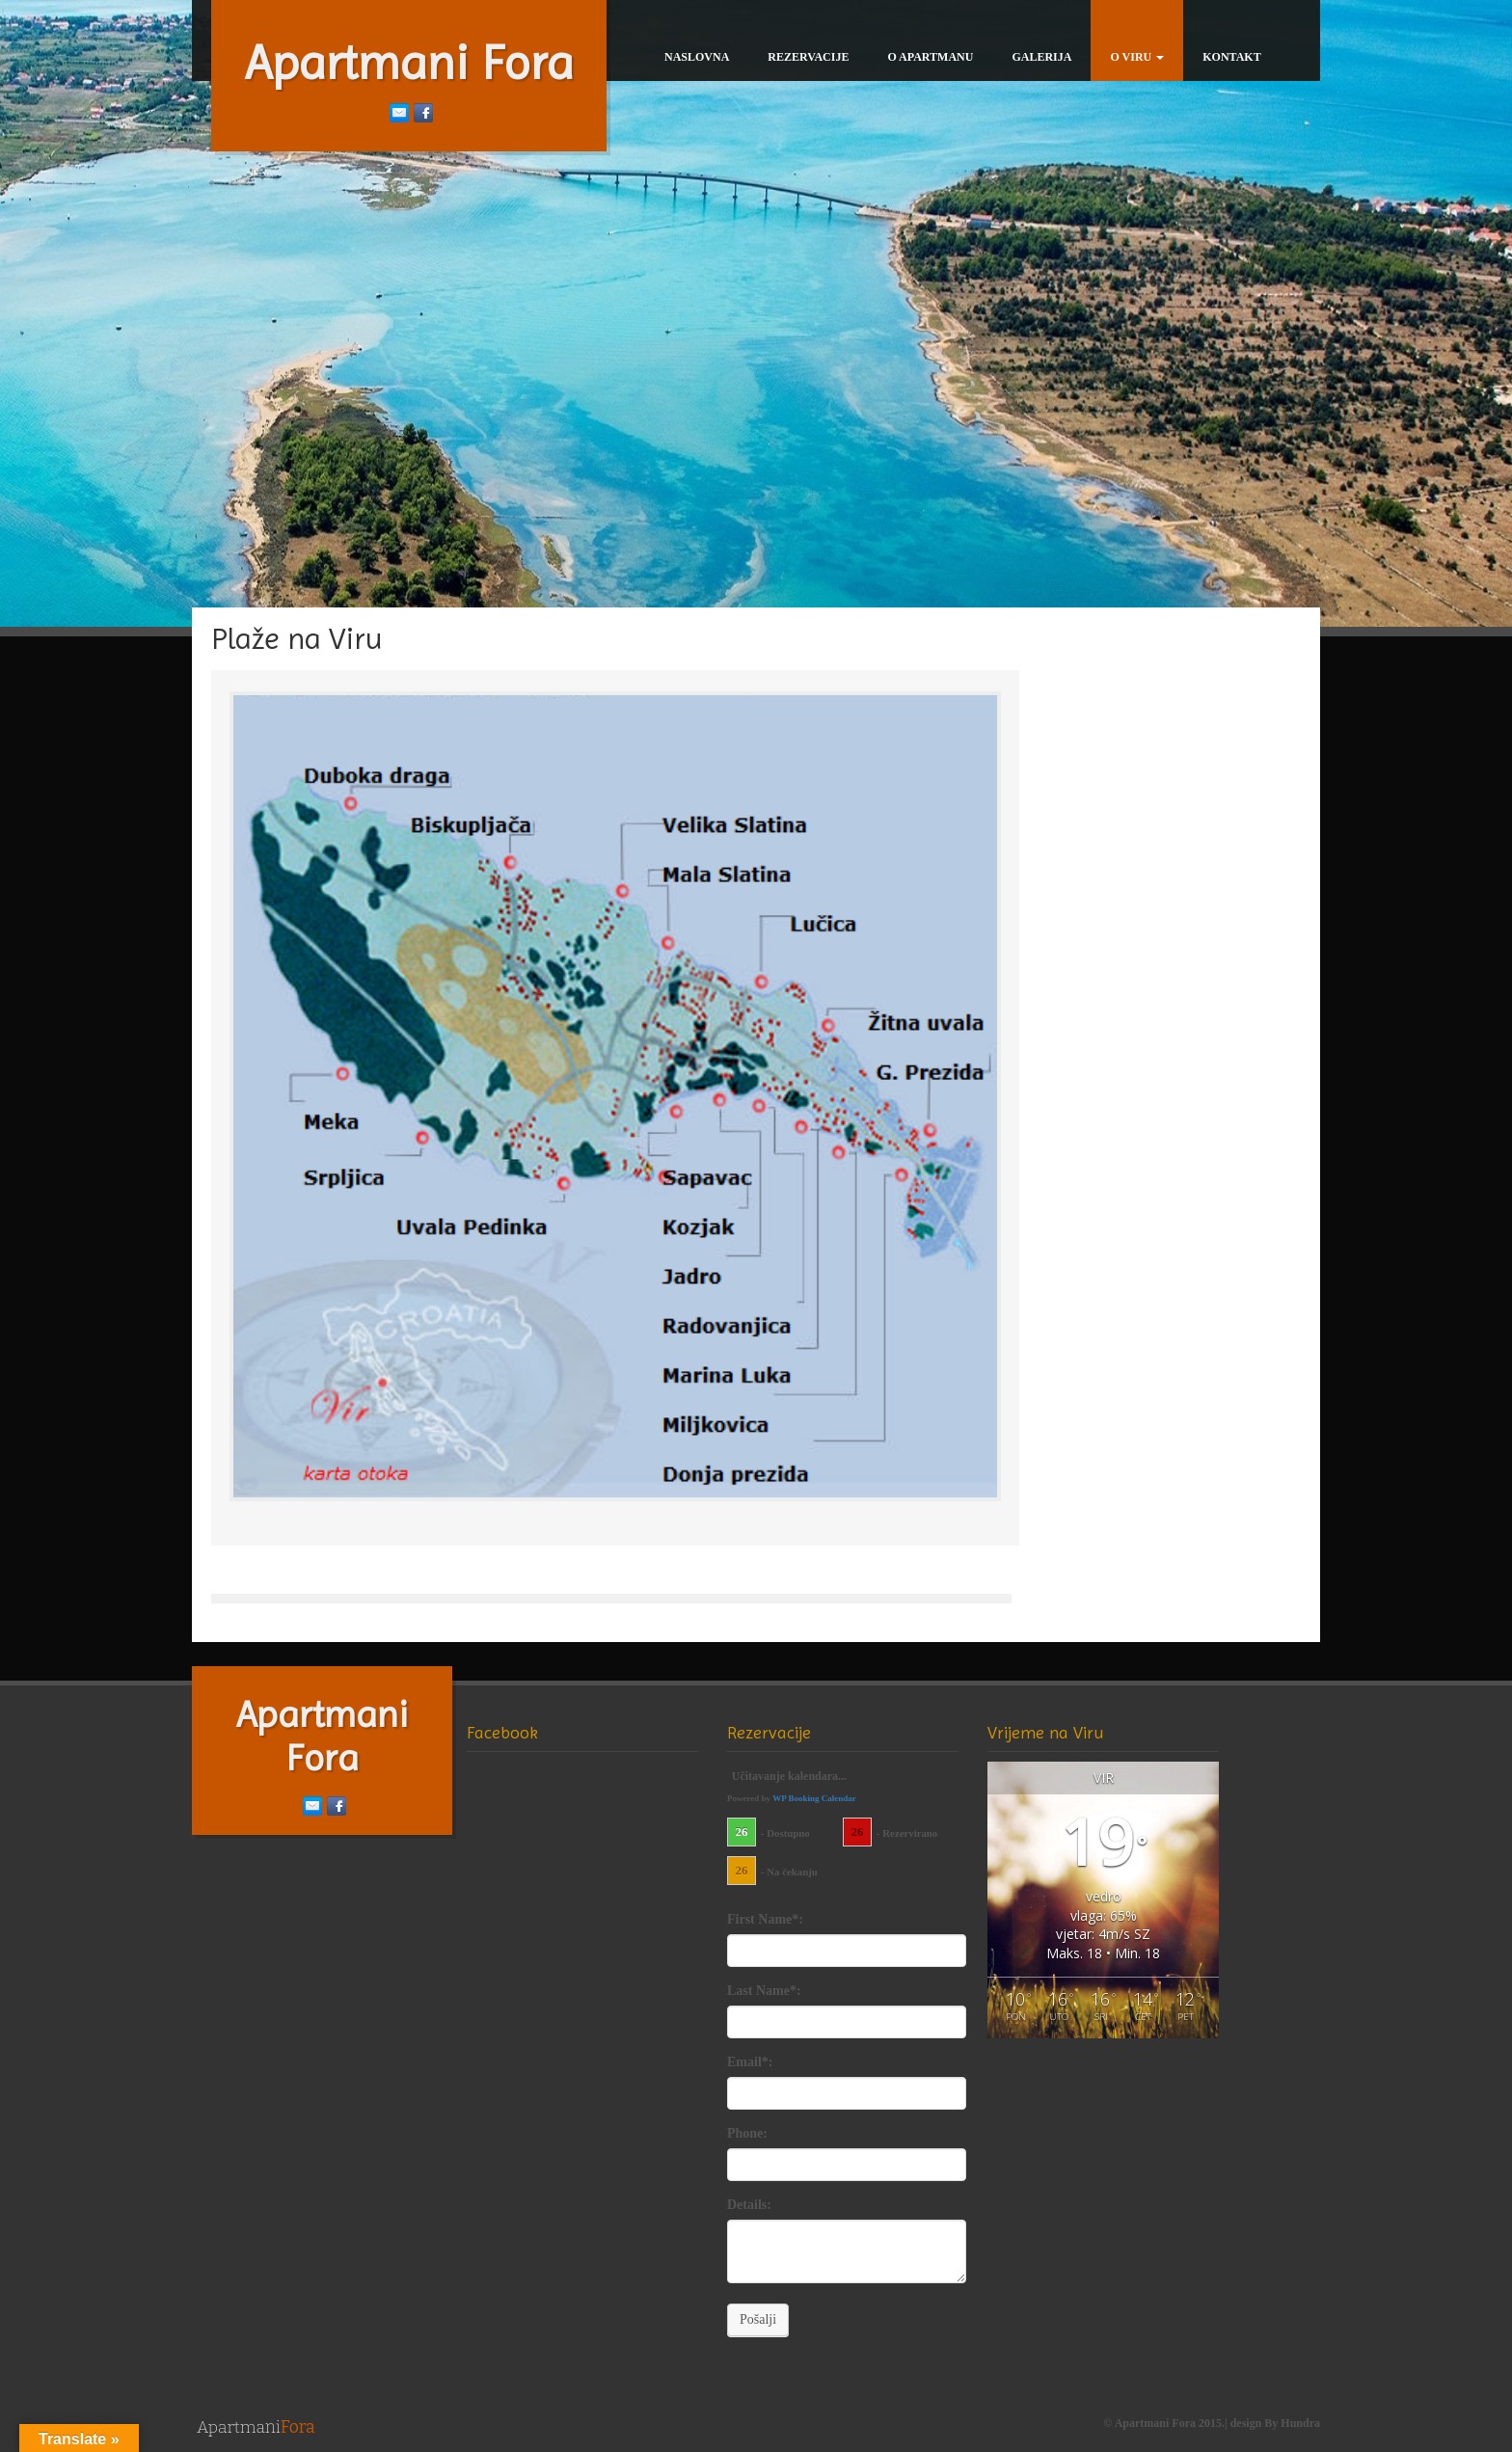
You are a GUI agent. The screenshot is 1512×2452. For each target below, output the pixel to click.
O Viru (1137, 57)
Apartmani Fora (409, 63)
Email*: (749, 2062)
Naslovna (696, 57)
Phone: (747, 2133)
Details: (749, 2204)
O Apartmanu (930, 57)
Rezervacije (808, 57)
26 (742, 1831)
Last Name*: (764, 1990)
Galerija (1041, 57)
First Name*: (765, 1919)
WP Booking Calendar (814, 1798)
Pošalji (758, 2319)
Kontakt (1231, 57)
